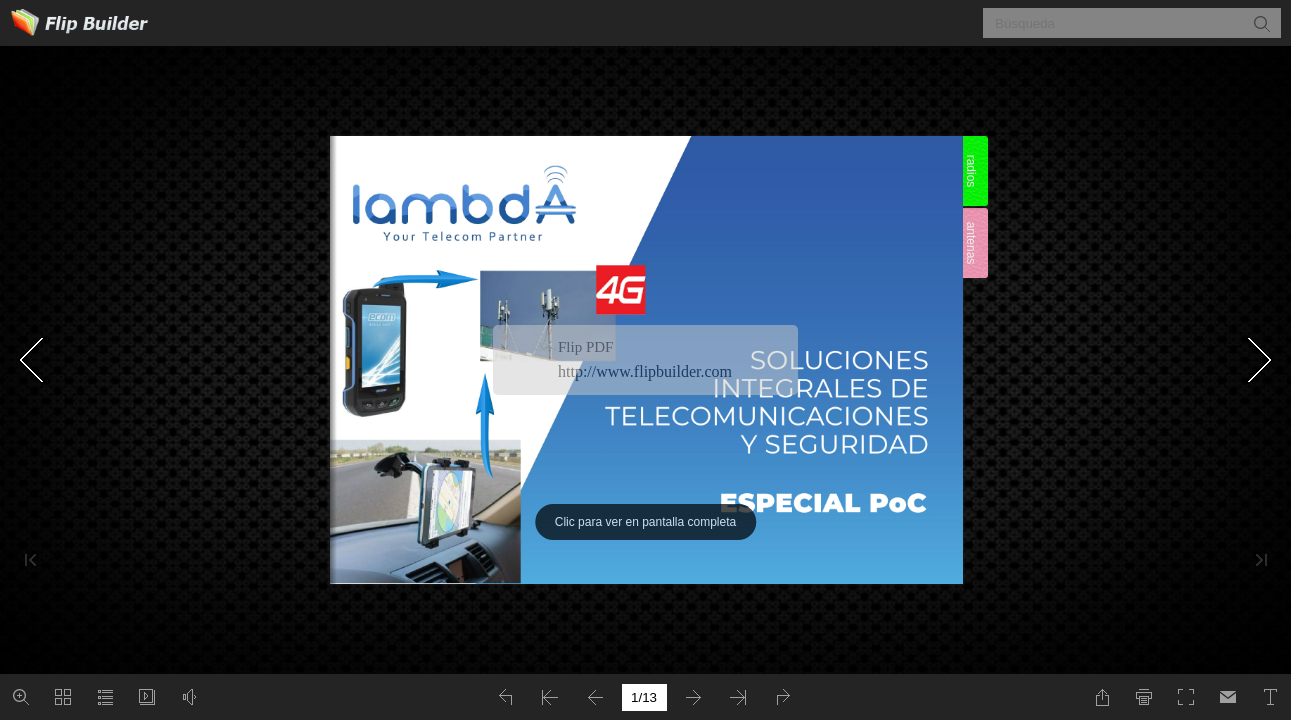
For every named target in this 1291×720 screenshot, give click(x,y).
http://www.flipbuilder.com (645, 371)
